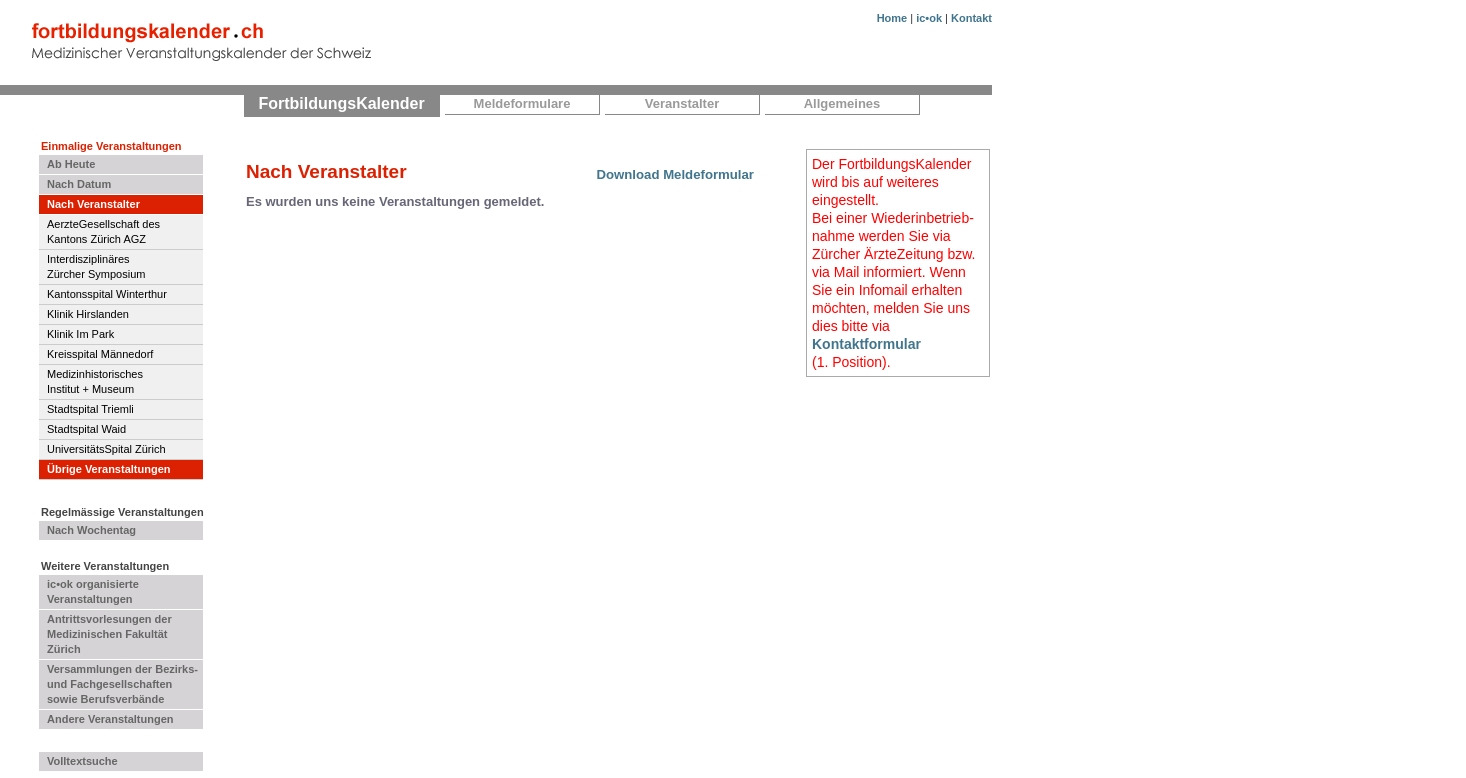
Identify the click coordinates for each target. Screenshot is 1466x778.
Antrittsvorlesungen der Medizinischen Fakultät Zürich (109, 634)
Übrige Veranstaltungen (108, 469)
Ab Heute (71, 164)
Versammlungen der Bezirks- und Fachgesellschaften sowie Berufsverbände (122, 684)
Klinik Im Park (80, 334)
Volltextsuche (82, 761)
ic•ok (929, 18)
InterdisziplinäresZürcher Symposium (96, 266)
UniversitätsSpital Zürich (106, 449)
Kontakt (971, 18)
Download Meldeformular (675, 174)
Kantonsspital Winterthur (107, 294)
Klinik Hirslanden (88, 314)
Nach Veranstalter (93, 204)
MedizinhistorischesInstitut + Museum (95, 381)
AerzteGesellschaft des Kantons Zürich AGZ (103, 231)
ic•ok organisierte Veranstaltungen (93, 591)
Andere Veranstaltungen (110, 719)
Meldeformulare (522, 103)
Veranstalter (682, 103)
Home (892, 18)
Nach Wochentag (91, 530)
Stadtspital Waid (86, 429)
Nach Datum (79, 184)
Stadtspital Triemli (90, 409)
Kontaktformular (866, 344)
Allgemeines (842, 103)
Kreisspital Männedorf (100, 354)
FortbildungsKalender (341, 103)
